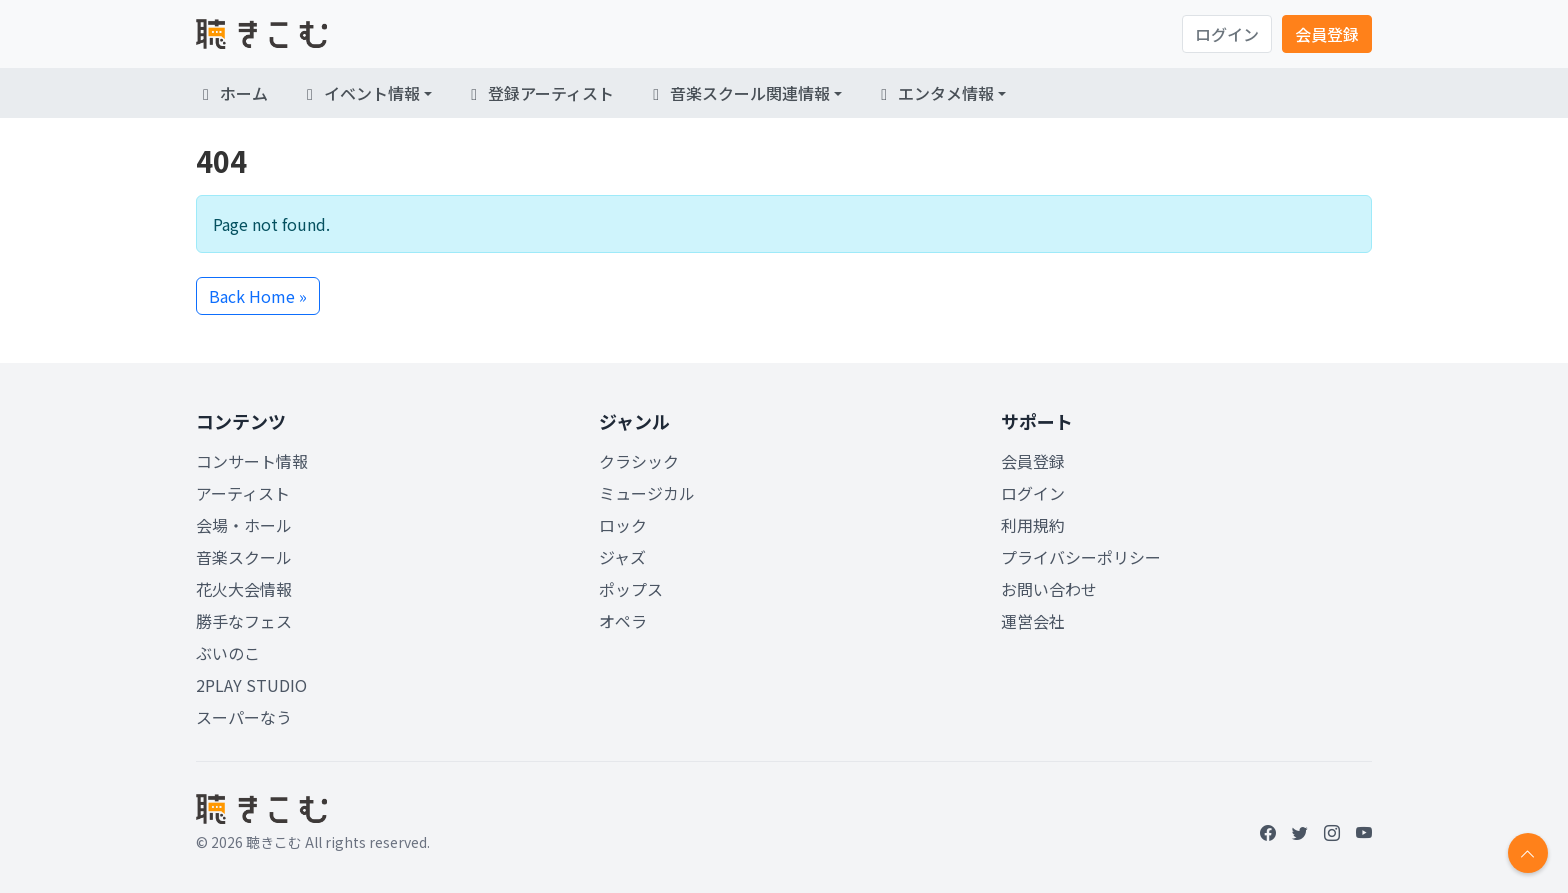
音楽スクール (244, 557)
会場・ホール (244, 525)
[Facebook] (1268, 832)
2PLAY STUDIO (251, 685)
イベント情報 (360, 93)
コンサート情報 (252, 461)
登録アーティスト (539, 93)
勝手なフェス (244, 621)
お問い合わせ (1049, 589)
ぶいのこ (228, 653)
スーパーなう (244, 717)
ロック (623, 525)
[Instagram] (1332, 832)
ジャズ (622, 557)
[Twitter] (1300, 832)
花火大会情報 (244, 589)
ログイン (1227, 34)
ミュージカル (647, 493)
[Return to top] (1528, 853)
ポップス (631, 589)
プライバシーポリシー (1081, 557)
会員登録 (1327, 34)
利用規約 (1033, 525)
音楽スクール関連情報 (738, 93)
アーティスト (243, 493)
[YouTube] (1364, 832)
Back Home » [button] (258, 296)
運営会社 (1033, 621)
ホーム (232, 93)
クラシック (639, 461)
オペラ (623, 621)
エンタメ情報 (934, 93)
